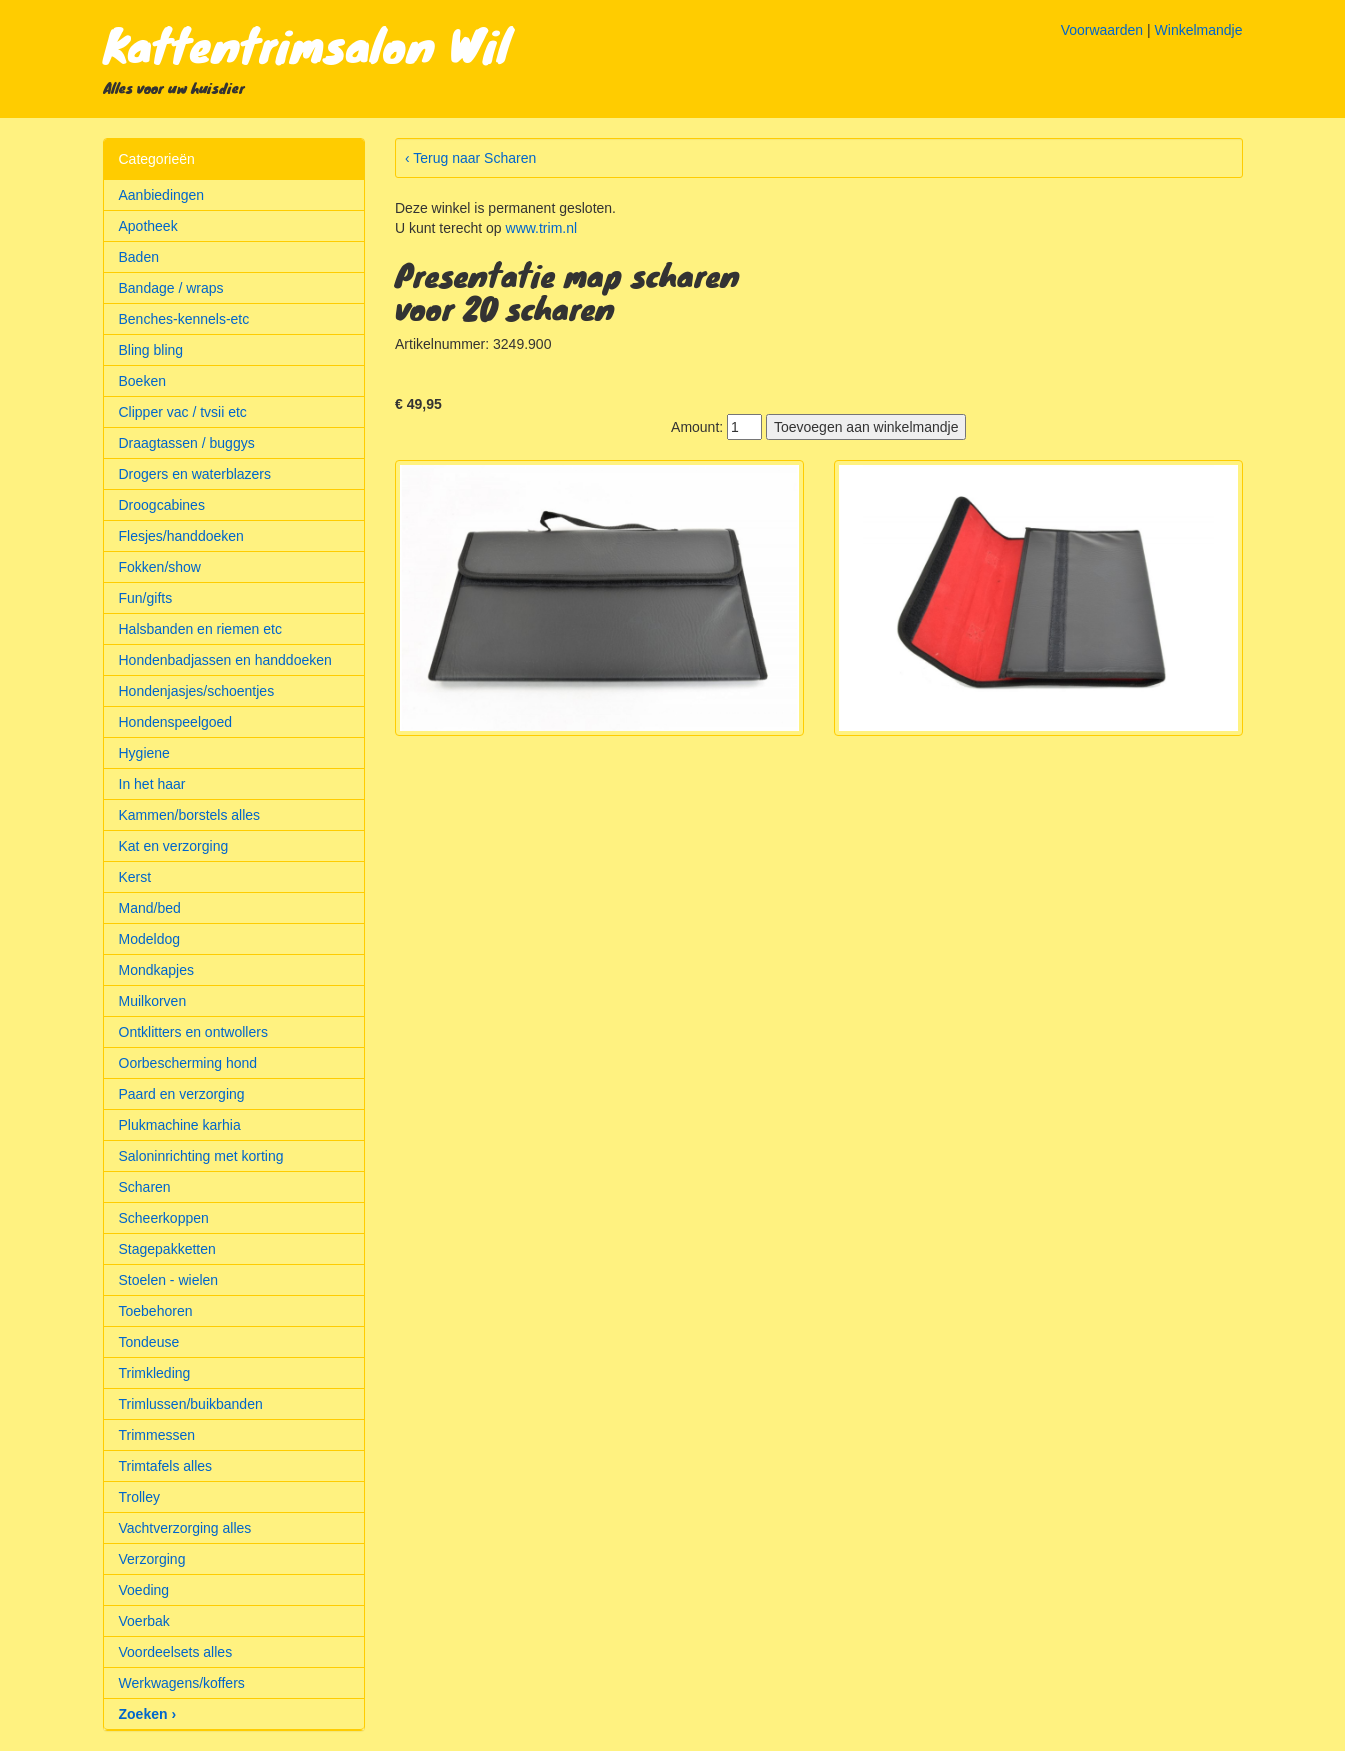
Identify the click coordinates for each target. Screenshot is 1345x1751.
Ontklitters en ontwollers (193, 1032)
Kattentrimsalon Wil (306, 44)
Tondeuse (149, 1342)
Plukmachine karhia (180, 1125)
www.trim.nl (542, 228)
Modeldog (150, 939)
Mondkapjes (157, 970)
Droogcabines (162, 505)
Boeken (142, 381)
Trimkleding (155, 1373)
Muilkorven (153, 1001)
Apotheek (148, 226)
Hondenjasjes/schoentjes (197, 691)
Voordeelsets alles (176, 1652)
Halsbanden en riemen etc (200, 629)
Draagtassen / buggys (187, 443)
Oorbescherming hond (188, 1063)
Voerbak (144, 1621)
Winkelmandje (1199, 30)
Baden (139, 257)
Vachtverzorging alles (185, 1528)
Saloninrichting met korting (201, 1156)
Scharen (145, 1187)
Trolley (140, 1497)
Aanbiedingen (162, 195)
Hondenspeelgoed (176, 722)
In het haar (152, 784)
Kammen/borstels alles (190, 815)
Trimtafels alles (166, 1466)
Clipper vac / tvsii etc (183, 412)
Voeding (144, 1590)
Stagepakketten (167, 1249)
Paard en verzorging (182, 1094)
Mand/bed (150, 908)
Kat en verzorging (174, 846)
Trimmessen (157, 1435)
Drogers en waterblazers (195, 474)
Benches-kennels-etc (184, 319)
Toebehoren (156, 1311)
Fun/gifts (146, 598)
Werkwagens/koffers (182, 1683)
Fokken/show (160, 567)
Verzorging (152, 1559)
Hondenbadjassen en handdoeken (225, 660)
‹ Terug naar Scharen (470, 158)
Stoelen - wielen (169, 1280)
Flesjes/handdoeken (181, 536)
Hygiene (144, 753)
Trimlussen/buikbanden (191, 1404)
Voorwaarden (1102, 30)
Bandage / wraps (171, 288)
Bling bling (151, 350)
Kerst (135, 877)
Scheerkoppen (164, 1218)
